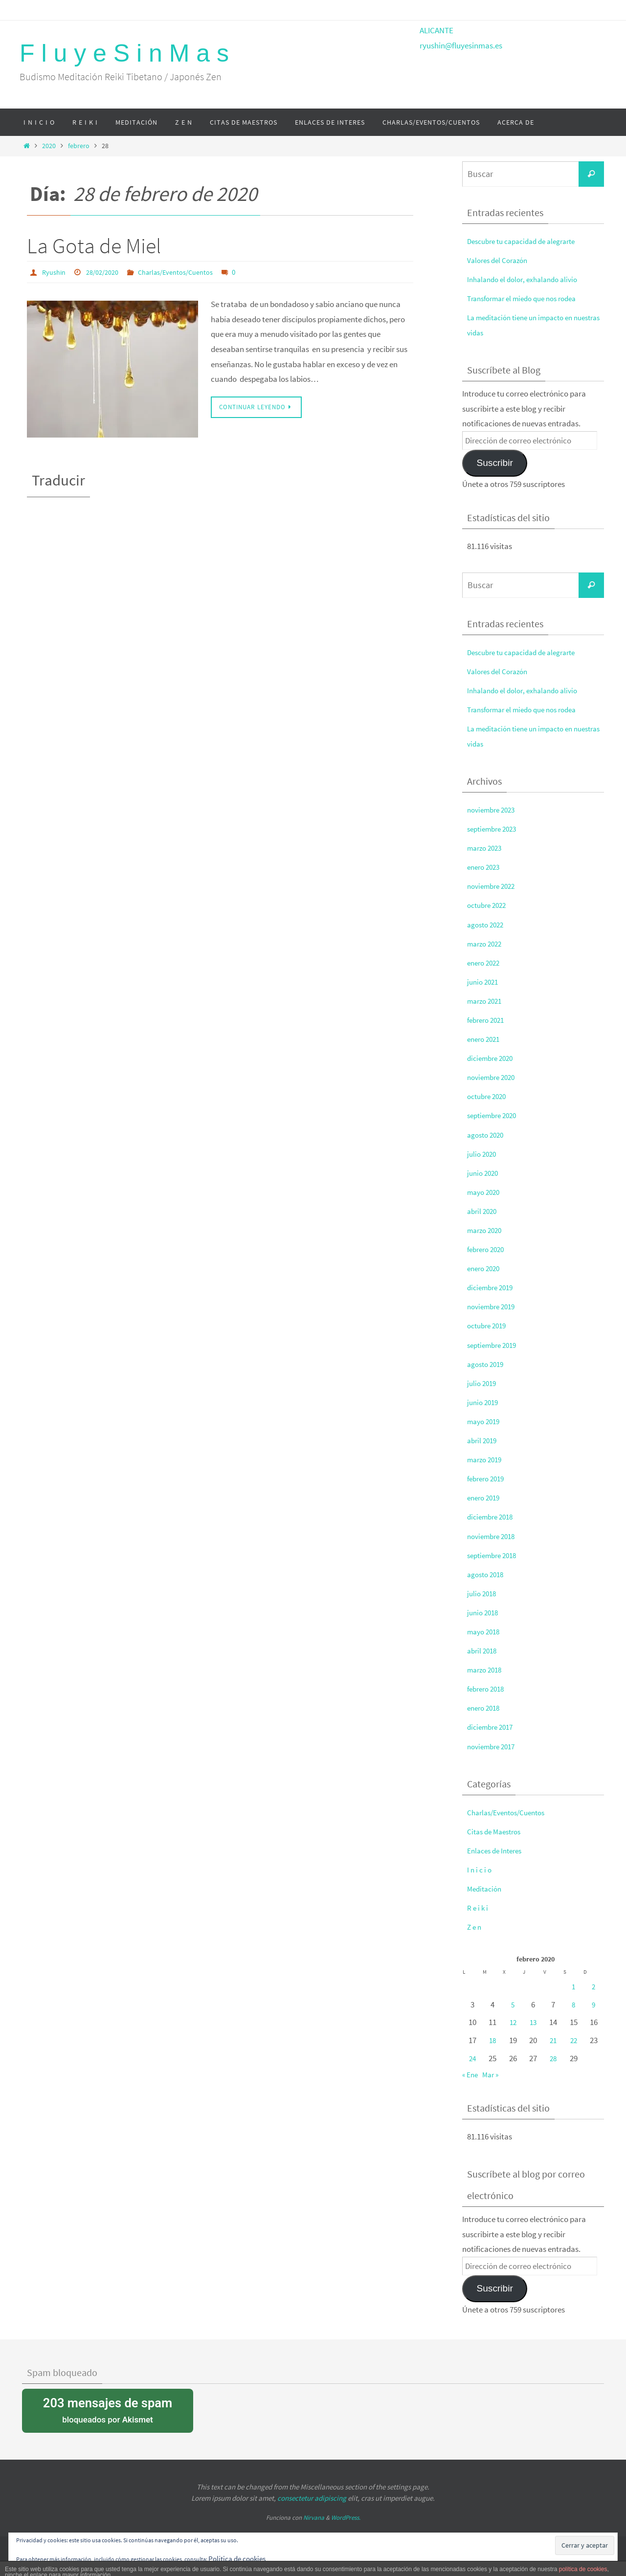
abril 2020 (483, 1211)
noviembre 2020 (494, 1077)
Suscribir (494, 463)
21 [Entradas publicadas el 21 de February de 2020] (553, 2040)
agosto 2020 (487, 1134)
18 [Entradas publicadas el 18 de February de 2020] (492, 2040)
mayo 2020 (485, 1192)
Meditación (486, 1888)
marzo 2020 (486, 1230)
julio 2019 (483, 1383)
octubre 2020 (489, 1096)
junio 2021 (484, 981)
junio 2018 (484, 1612)
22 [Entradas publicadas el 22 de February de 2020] (574, 2040)
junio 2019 (484, 1402)
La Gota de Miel (94, 245)
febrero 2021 (488, 1019)
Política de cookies (240, 2558)
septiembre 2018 (495, 1555)
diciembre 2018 (492, 1516)
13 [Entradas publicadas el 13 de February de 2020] (533, 2022)
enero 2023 (485, 866)
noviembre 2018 (494, 1536)
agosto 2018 (487, 1574)
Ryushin (55, 272)
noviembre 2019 (494, 1306)
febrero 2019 (488, 1478)
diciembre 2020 (492, 1058)
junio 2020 (484, 1172)
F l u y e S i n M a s (124, 53)
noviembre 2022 (494, 886)
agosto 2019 (487, 1364)
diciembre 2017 (492, 1726)
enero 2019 (485, 1497)
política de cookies (583, 2569)
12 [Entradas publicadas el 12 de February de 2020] (513, 2022)
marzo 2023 (486, 847)
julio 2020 (483, 1153)
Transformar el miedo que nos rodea (528, 298)
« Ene (471, 2074)
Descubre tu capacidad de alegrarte (527, 241)
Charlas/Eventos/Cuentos (188, 272)
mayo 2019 (485, 1421)
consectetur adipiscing (311, 2498)
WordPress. (345, 2517)
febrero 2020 (488, 1249)
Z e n (475, 1926)
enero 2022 (485, 962)
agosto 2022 (487, 924)
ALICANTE (436, 30)
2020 (49, 146)
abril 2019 (483, 1440)
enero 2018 (485, 1707)
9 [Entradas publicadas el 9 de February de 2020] (594, 2004)
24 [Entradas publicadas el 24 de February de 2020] (472, 2058)
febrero (78, 146)
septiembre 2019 (495, 1345)
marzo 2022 (486, 943)
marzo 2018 (486, 1669)
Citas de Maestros (497, 1831)
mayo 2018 (485, 1631)
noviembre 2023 (494, 809)
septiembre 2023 (495, 828)
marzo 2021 (486, 1000)
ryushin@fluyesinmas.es (461, 45)
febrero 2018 (488, 1688)
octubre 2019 (489, 1325)
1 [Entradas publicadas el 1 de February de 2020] (574, 1986)
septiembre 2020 (495, 1115)
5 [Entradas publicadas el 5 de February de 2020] (513, 2004)
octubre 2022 (489, 905)
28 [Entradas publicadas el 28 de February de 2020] (553, 2058)
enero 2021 (485, 1039)
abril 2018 (483, 1650)
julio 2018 (483, 1593)
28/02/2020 (107, 272)
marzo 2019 (486, 1459)
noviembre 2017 (494, 1746)
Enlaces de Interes (497, 1850)
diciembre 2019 (492, 1287)
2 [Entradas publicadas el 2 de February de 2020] (594, 1986)
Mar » (493, 2074)
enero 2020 (485, 1268)
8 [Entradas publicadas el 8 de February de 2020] (574, 2004)
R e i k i (478, 1907)
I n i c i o (480, 1869)
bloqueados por (107, 2409)
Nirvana (313, 2517)
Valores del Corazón (501, 260)
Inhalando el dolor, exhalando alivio (527, 279)
